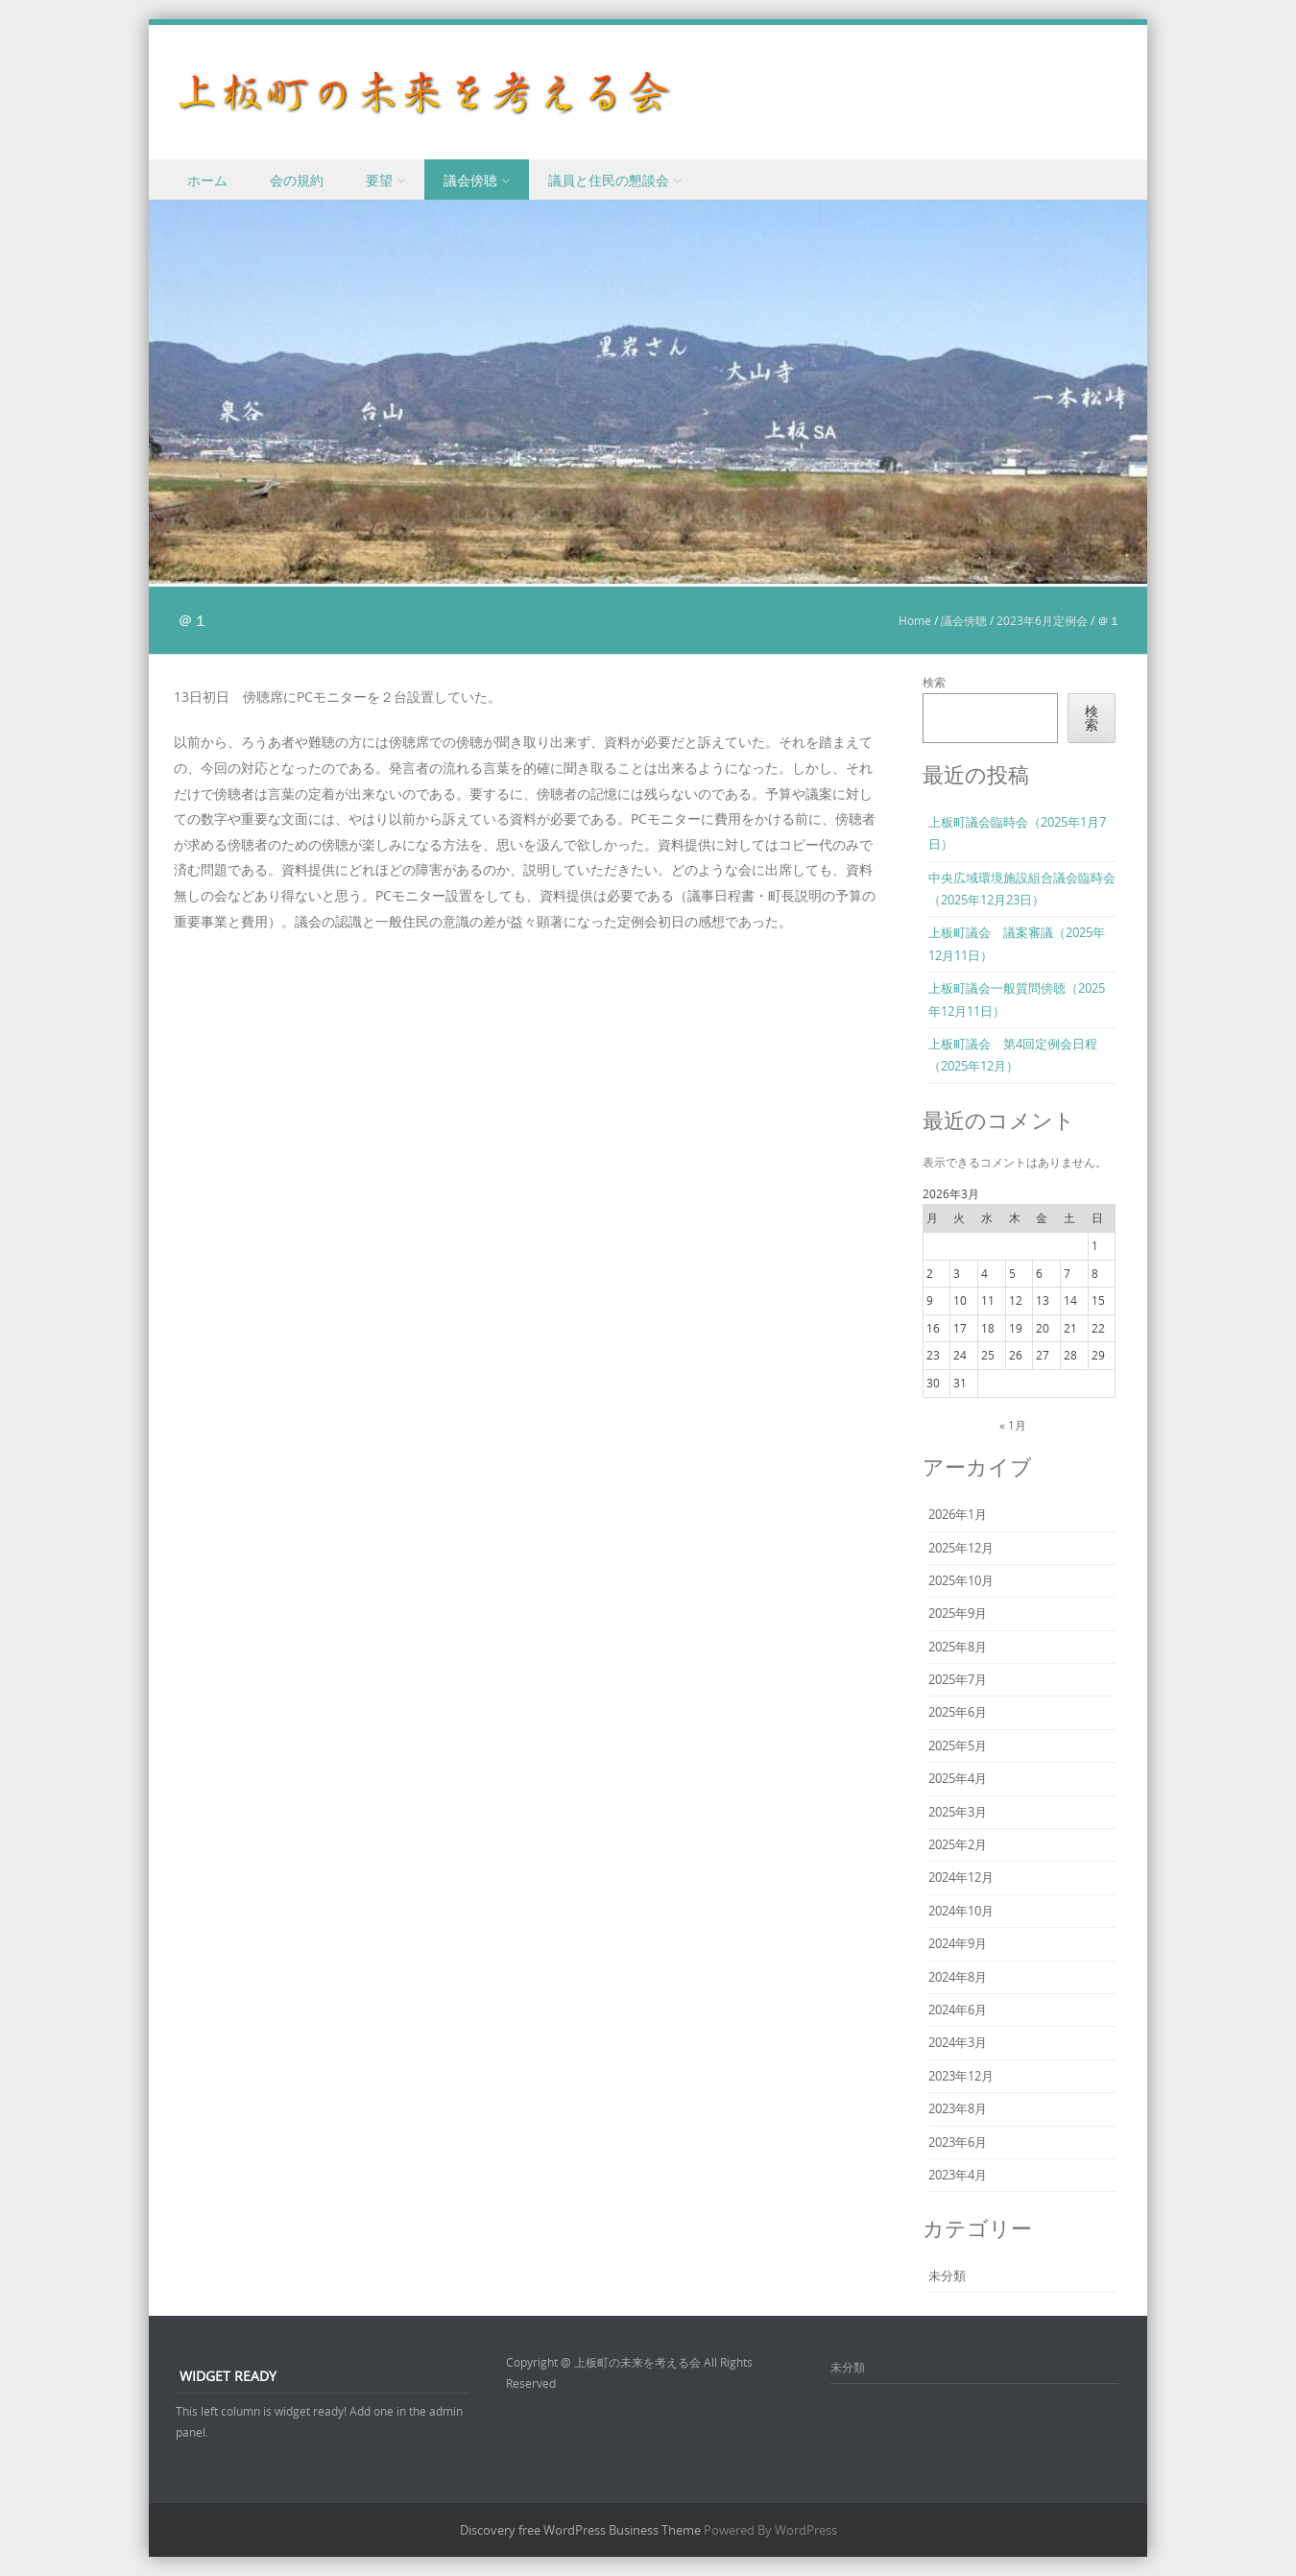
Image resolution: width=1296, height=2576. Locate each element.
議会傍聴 (470, 180)
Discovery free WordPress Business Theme (580, 2530)
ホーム (207, 180)
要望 (379, 180)
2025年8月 (957, 1646)
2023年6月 (957, 2142)
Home (915, 620)
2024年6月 (957, 2009)
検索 (934, 681)
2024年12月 (961, 1877)
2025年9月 (957, 1613)
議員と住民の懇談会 (608, 180)
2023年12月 (961, 2075)
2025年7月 (957, 1679)
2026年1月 (957, 1514)
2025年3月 (957, 1811)
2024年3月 (957, 2042)
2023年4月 (957, 2174)
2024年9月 (957, 1943)
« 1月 (1012, 1424)
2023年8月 (957, 2108)
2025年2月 (957, 1844)
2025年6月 (957, 1712)
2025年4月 (957, 1778)
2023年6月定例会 (1042, 620)
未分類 (947, 2275)
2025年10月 (961, 1580)
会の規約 (297, 180)
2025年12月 (961, 1547)
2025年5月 (957, 1745)
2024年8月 (957, 1977)
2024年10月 (961, 1910)
